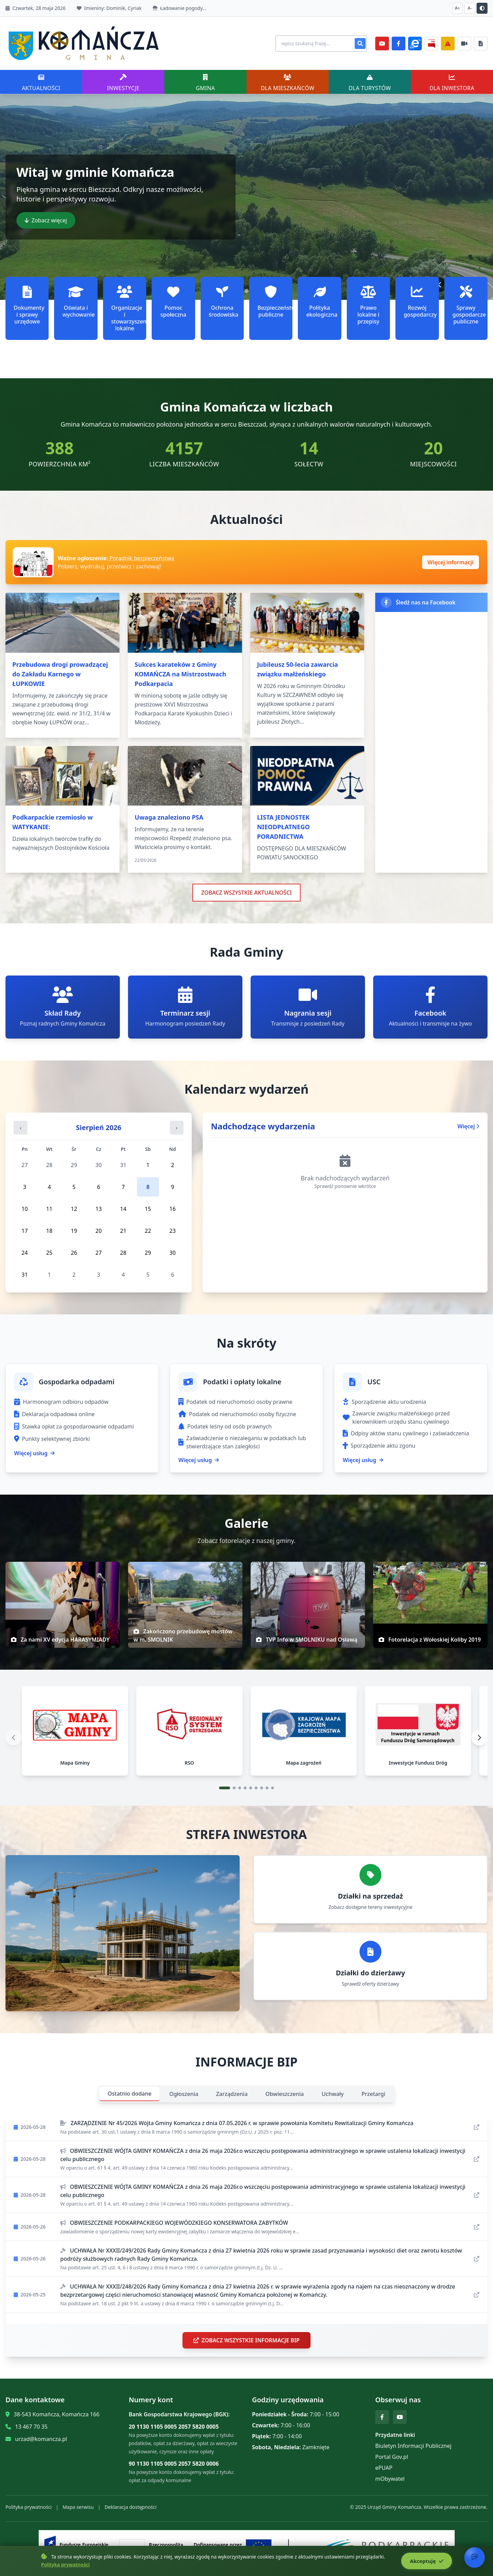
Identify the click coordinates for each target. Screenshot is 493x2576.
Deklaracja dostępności (130, 2510)
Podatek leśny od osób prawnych (225, 1426)
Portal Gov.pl (391, 2460)
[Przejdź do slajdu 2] (234, 1791)
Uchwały (332, 2097)
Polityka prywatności (28, 2510)
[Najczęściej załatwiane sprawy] (464, 43)
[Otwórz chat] (474, 2557)
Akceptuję (425, 2561)
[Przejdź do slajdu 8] (267, 1791)
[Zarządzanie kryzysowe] (448, 43)
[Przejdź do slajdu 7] (261, 1791)
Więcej (468, 1126)
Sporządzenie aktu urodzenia (384, 1402)
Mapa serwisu (78, 2510)
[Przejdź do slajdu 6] (256, 1791)
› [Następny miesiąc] (177, 1127)
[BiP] (431, 43)
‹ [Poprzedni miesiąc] (21, 1127)
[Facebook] (398, 43)
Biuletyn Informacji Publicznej (413, 2449)
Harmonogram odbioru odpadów (61, 1402)
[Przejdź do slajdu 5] (250, 1791)
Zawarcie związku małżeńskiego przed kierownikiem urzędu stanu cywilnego (396, 1417)
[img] (62, 1605)
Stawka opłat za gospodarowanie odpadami (74, 1426)
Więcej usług (34, 1453)
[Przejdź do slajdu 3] (239, 1791)
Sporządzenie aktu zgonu (379, 1445)
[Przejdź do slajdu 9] (272, 1791)
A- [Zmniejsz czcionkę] (470, 8)
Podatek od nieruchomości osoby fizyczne (237, 1414)
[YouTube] (382, 43)
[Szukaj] (360, 43)
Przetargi (373, 2097)
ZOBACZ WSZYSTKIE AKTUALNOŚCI (246, 892)
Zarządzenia (232, 2097)
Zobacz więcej (46, 220)
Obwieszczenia (284, 2097)
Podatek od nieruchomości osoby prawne (235, 1402)
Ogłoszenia (183, 2097)
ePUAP (383, 2471)
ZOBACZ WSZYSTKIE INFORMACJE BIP (246, 2343)
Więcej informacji (450, 562)
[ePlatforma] (415, 43)
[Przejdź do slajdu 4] (245, 1791)
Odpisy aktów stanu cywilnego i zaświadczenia (406, 1433)
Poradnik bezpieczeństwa (141, 558)
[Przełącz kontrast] (482, 8)
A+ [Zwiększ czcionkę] (457, 8)
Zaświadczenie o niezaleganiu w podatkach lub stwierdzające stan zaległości (242, 1442)
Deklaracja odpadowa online (54, 1414)
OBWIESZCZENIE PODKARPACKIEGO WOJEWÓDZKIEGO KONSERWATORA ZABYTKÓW (174, 2226)
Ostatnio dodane (129, 2097)
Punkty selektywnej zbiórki (52, 1439)
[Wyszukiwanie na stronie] (317, 43)
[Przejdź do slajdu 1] (224, 1791)
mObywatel (390, 2482)
